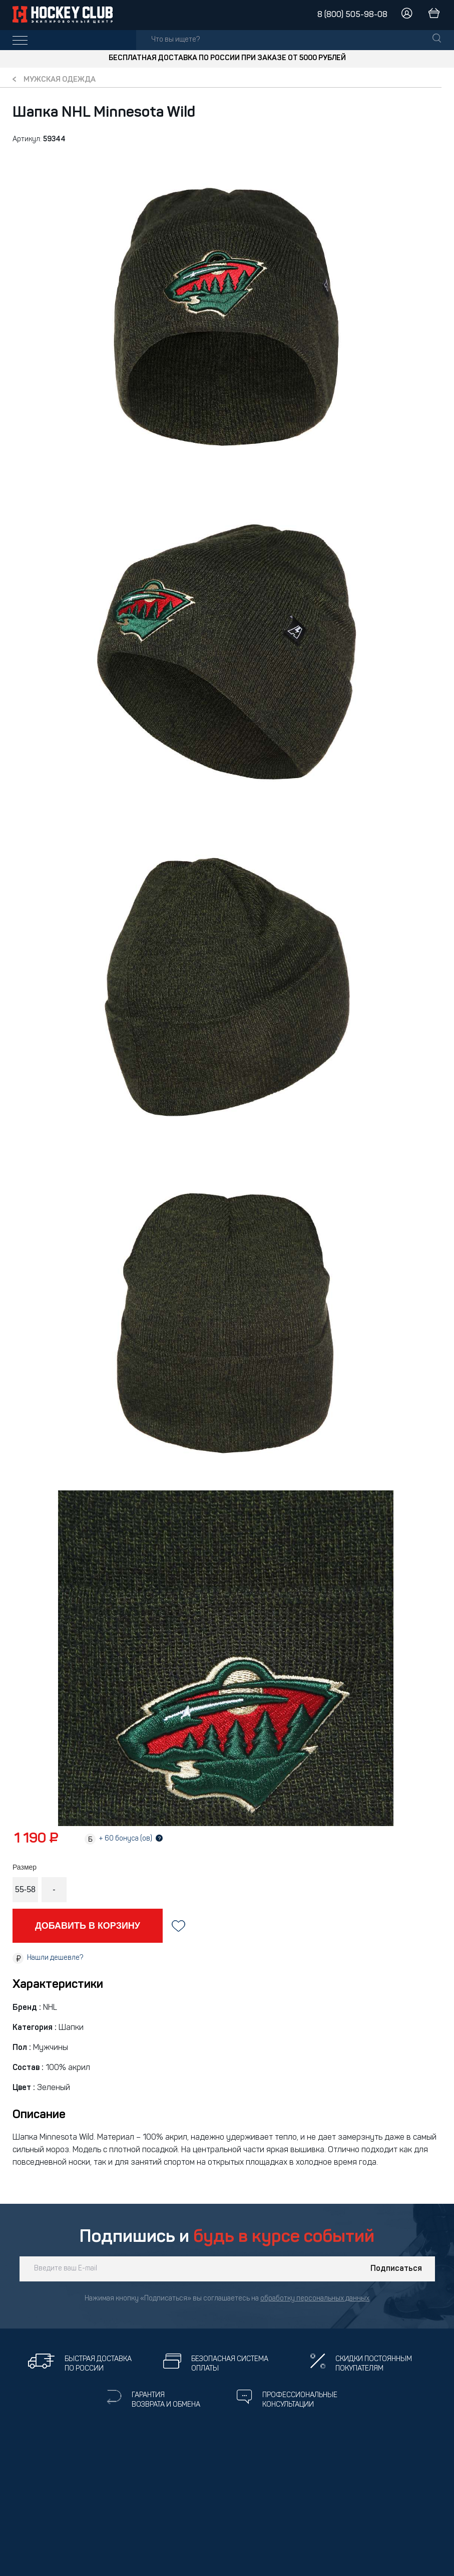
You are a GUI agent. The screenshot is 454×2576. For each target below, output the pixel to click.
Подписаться (396, 2269)
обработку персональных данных (314, 2298)
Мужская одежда (60, 80)
